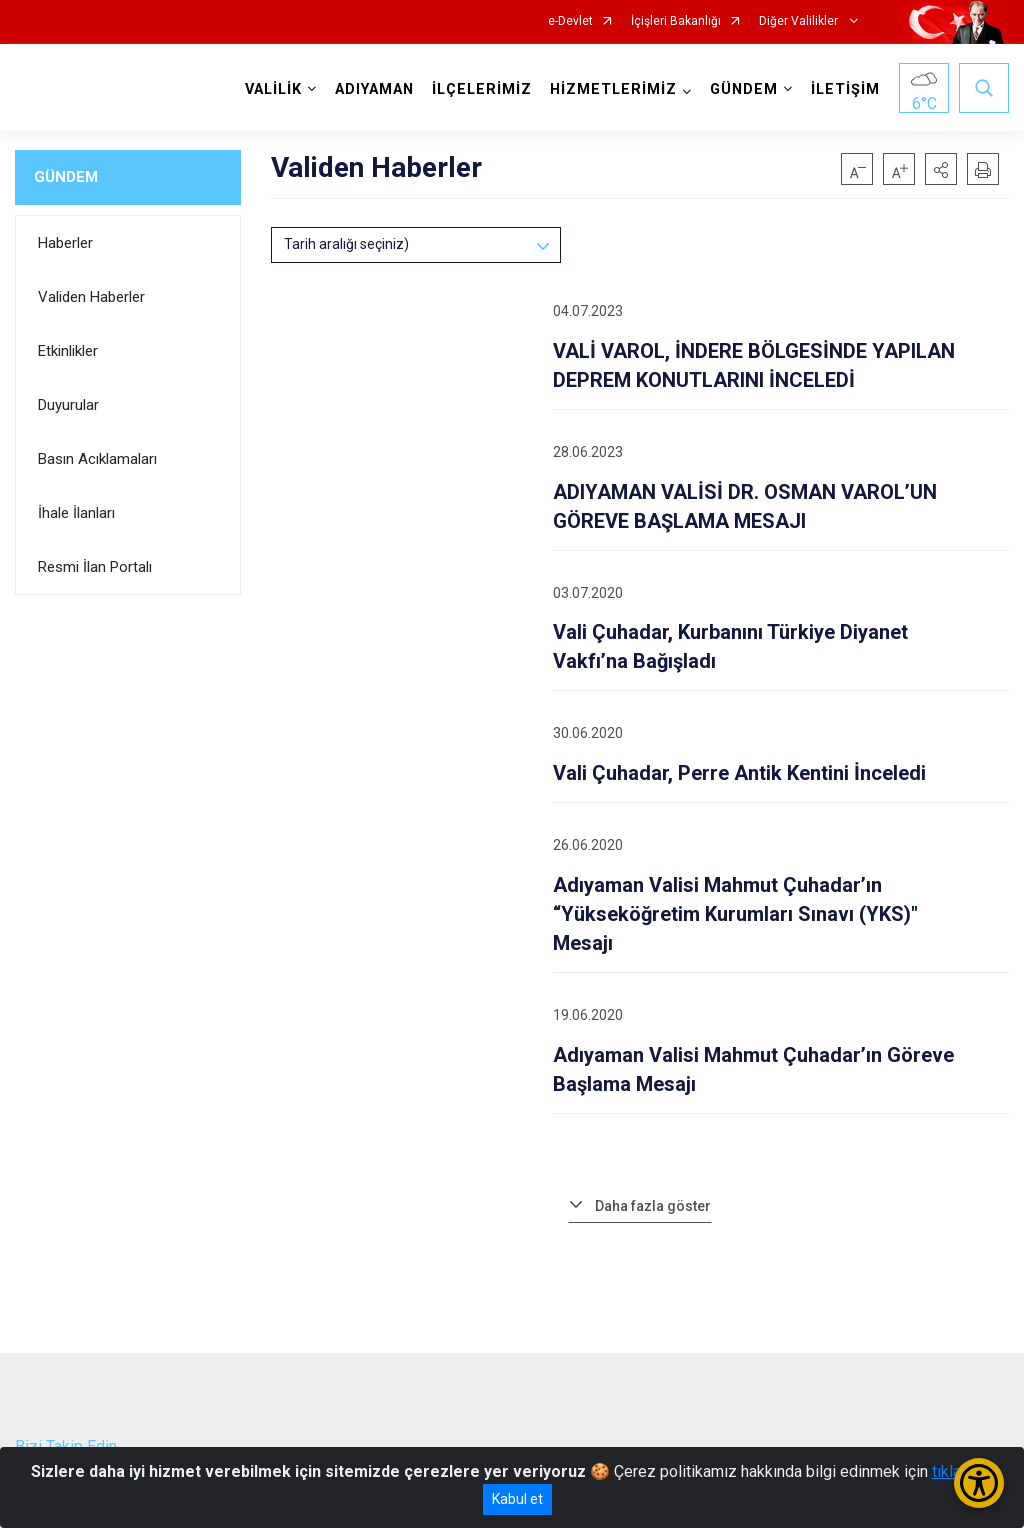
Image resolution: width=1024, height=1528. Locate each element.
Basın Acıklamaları (97, 459)
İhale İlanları (76, 513)
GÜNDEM (66, 177)
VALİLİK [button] (273, 89)
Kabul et (517, 1499)
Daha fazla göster (653, 1206)
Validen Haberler (91, 297)
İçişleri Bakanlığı (676, 21)
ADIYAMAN (374, 89)
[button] (941, 169)
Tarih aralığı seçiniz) (346, 244)
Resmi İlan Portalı (95, 567)
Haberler (65, 243)
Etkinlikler (68, 351)
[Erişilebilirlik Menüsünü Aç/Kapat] (979, 1483)
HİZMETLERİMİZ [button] (613, 89)
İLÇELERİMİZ (482, 89)
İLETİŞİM (845, 89)
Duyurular (68, 405)
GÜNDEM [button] (744, 89)
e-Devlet (570, 21)
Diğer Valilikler (800, 21)
